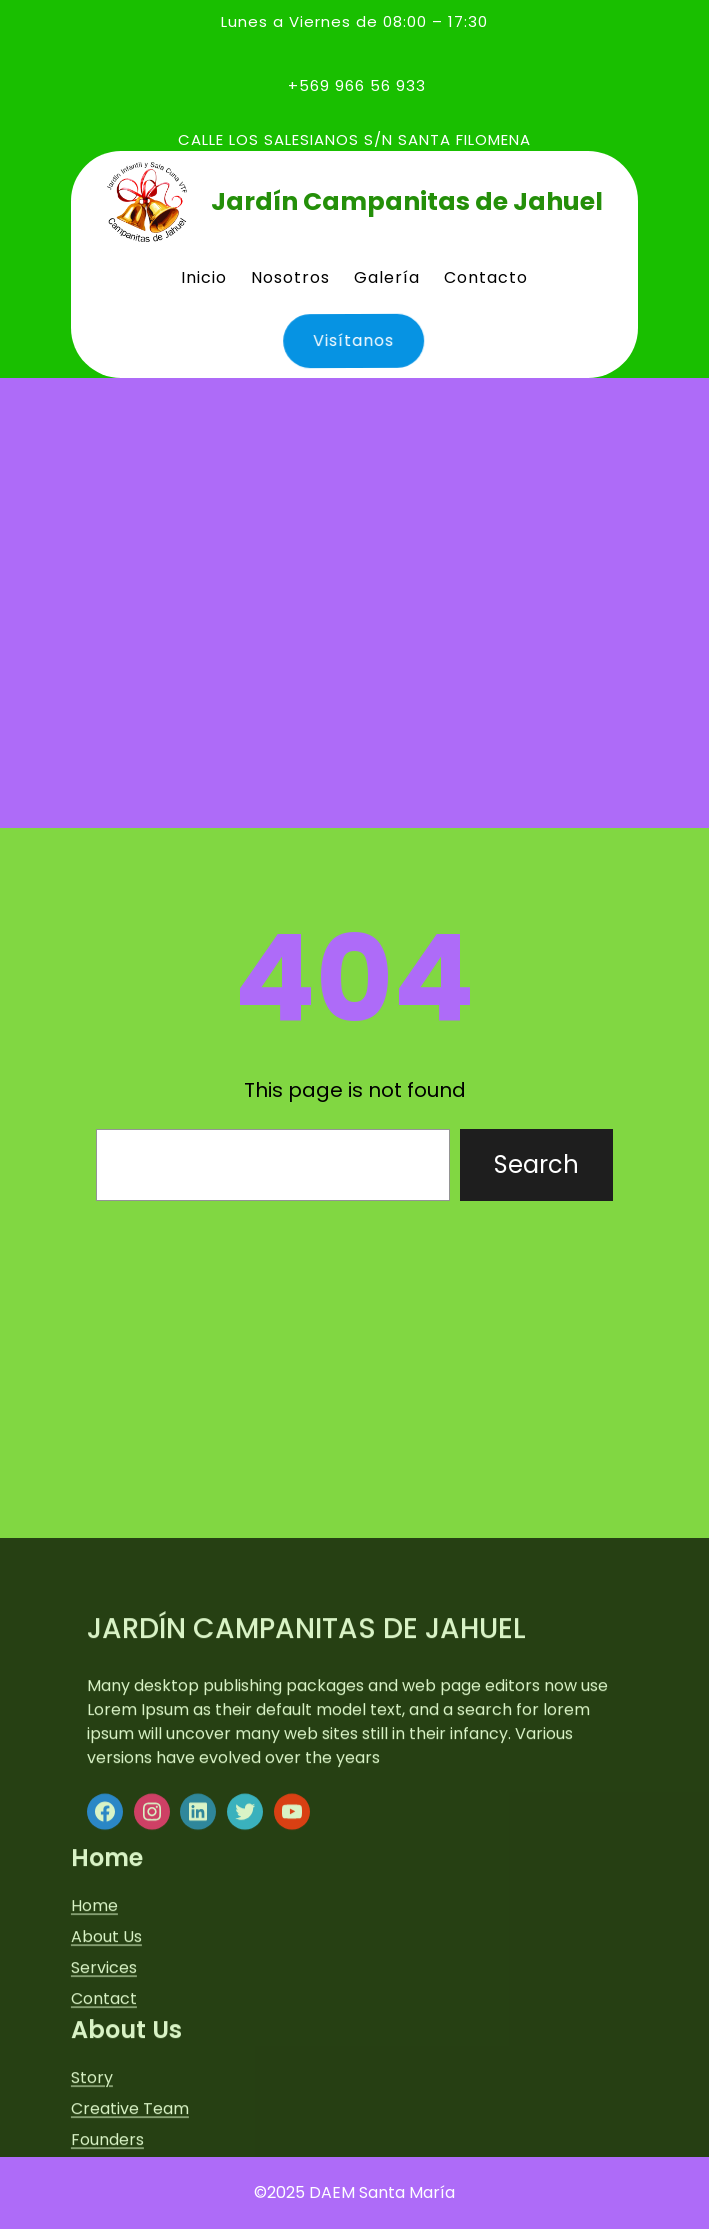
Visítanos (347, 340)
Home (94, 2103)
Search (536, 1164)
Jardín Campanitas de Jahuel (407, 201)
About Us (106, 2134)
